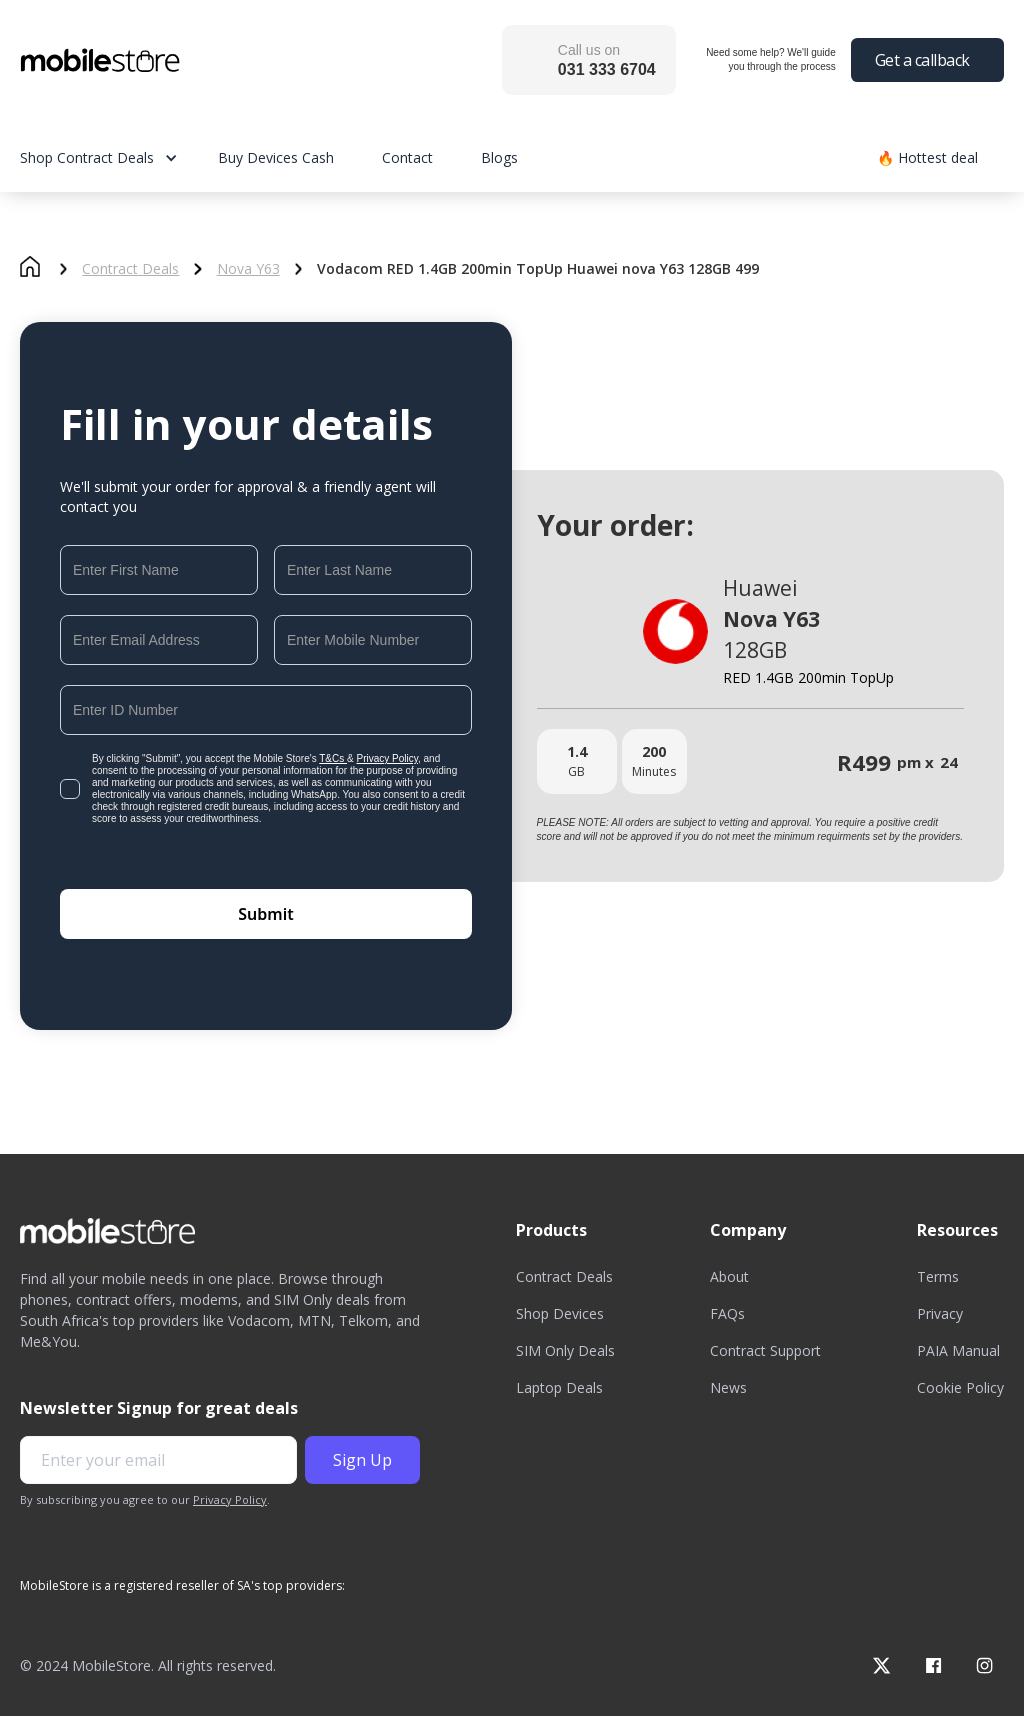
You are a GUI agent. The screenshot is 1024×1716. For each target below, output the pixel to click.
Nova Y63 (248, 269)
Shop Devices (560, 1313)
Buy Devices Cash (276, 157)
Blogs (499, 157)
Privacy (940, 1313)
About (729, 1276)
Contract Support (765, 1350)
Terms (938, 1276)
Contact (407, 157)
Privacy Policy (388, 758)
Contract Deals (130, 269)
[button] (119, 157)
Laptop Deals (559, 1387)
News (728, 1387)
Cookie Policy (960, 1387)
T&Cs (333, 758)
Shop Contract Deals (87, 157)
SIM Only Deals (565, 1350)
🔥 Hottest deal (927, 157)
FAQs (727, 1313)
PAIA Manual (958, 1350)
